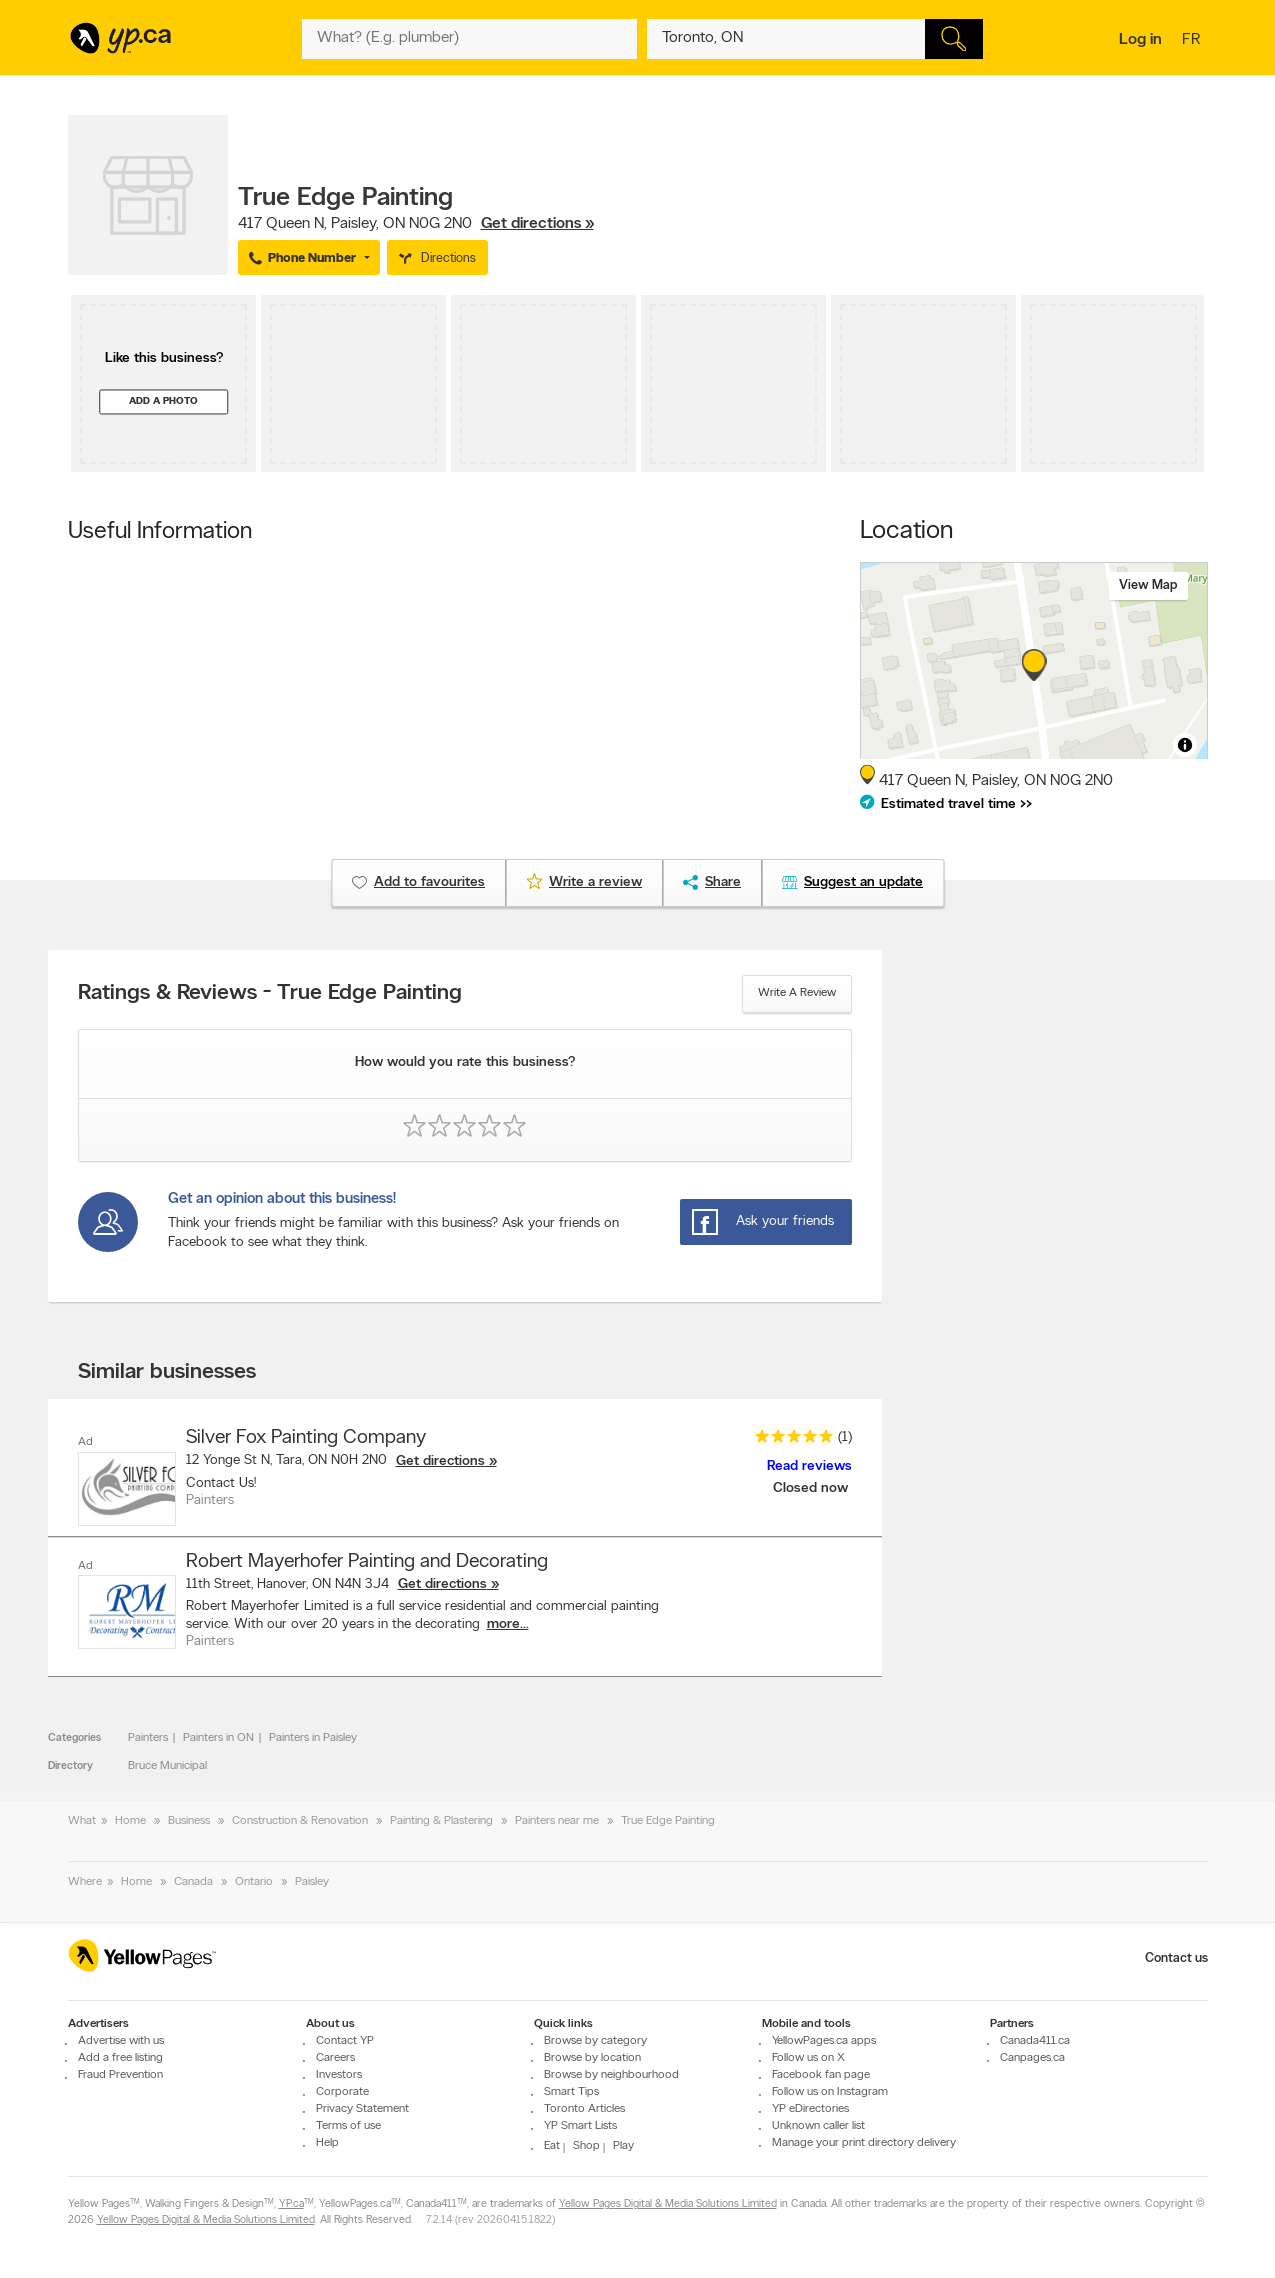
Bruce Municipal (167, 1766)
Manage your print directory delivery (864, 2143)
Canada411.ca (1035, 2041)
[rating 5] (789, 1440)
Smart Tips (571, 2092)
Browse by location (592, 2058)
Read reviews (809, 1466)
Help (327, 2143)
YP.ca (291, 2204)
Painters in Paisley (313, 1738)
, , (416, 224)
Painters (148, 1738)
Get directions (440, 1461)
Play (623, 2146)
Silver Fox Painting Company (306, 1438)
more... (508, 1624)
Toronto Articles (584, 2109)
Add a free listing (120, 2058)
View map (1148, 585)
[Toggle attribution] (1185, 745)
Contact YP (345, 2041)
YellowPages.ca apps (824, 2041)
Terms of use (348, 2126)
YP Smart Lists (580, 2126)
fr (1193, 41)
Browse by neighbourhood (611, 2075)
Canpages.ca (1032, 2058)
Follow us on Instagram (830, 2092)
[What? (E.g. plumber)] (470, 39)
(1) (845, 1437)
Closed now (812, 1488)
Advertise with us (121, 2041)
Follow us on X (808, 2058)
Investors (339, 2075)
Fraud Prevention (120, 2075)
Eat (552, 2146)
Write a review (797, 993)
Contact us (1176, 1958)
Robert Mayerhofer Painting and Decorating (367, 1562)
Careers (335, 2058)
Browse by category (595, 2041)
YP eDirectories (810, 2109)
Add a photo (163, 401)
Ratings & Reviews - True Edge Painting (270, 994)
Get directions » (537, 224)
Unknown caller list (818, 2126)
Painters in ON (218, 1738)
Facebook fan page (821, 2075)
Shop (586, 2146)
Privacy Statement (362, 2109)
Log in (1140, 40)
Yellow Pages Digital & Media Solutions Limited (668, 2204)
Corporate (342, 2092)
